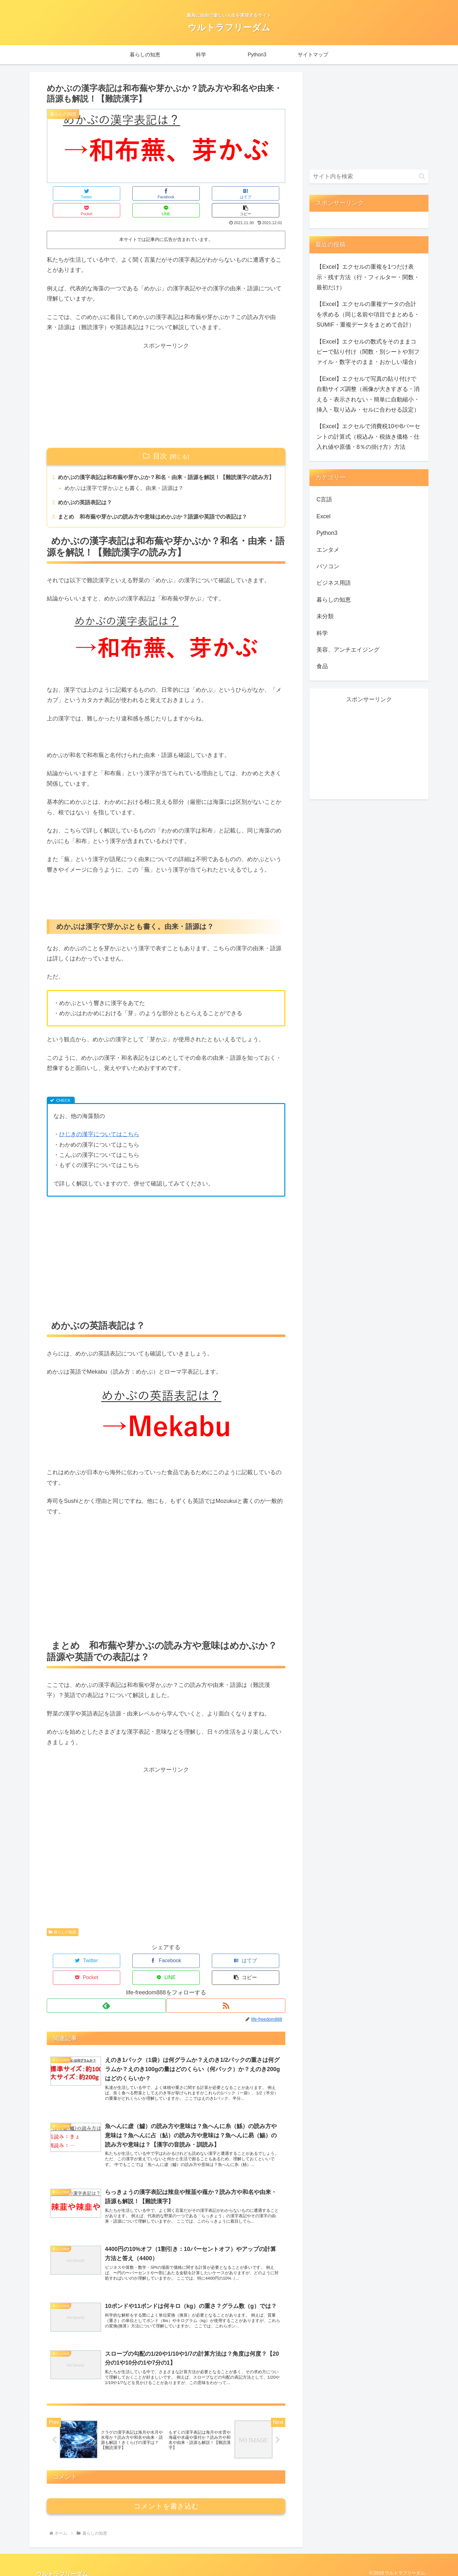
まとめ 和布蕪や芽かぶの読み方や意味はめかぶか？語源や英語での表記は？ (159, 512)
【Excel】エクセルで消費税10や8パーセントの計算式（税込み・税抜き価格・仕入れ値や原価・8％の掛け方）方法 (368, 436)
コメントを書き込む (166, 2500)
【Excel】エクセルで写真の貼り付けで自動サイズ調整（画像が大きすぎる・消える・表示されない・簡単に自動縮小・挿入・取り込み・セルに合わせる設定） (368, 394)
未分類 (325, 616)
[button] (265, 193)
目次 (160, 439)
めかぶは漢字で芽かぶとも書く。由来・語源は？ (128, 483)
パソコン (327, 566)
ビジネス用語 (333, 583)
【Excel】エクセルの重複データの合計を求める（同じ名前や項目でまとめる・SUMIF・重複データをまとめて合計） (368, 314)
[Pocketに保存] (186, 193)
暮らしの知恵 (63, 1928)
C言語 (324, 499)
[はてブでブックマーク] (146, 193)
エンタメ (327, 550)
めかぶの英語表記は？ (87, 497)
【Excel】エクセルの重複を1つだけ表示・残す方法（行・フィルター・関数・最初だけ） (368, 277)
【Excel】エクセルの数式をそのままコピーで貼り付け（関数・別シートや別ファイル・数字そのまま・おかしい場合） (368, 351)
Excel (323, 516)
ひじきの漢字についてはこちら (99, 1131)
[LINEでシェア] (226, 193)
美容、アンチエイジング (347, 650)
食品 (322, 666)
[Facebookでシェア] (106, 193)
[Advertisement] (166, 378)
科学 (322, 633)
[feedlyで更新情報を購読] (106, 1985)
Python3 (326, 533)
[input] (368, 176)
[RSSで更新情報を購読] (226, 1985)
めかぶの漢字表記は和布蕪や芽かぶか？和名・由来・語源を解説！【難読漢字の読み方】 (167, 466)
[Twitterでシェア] (67, 193)
